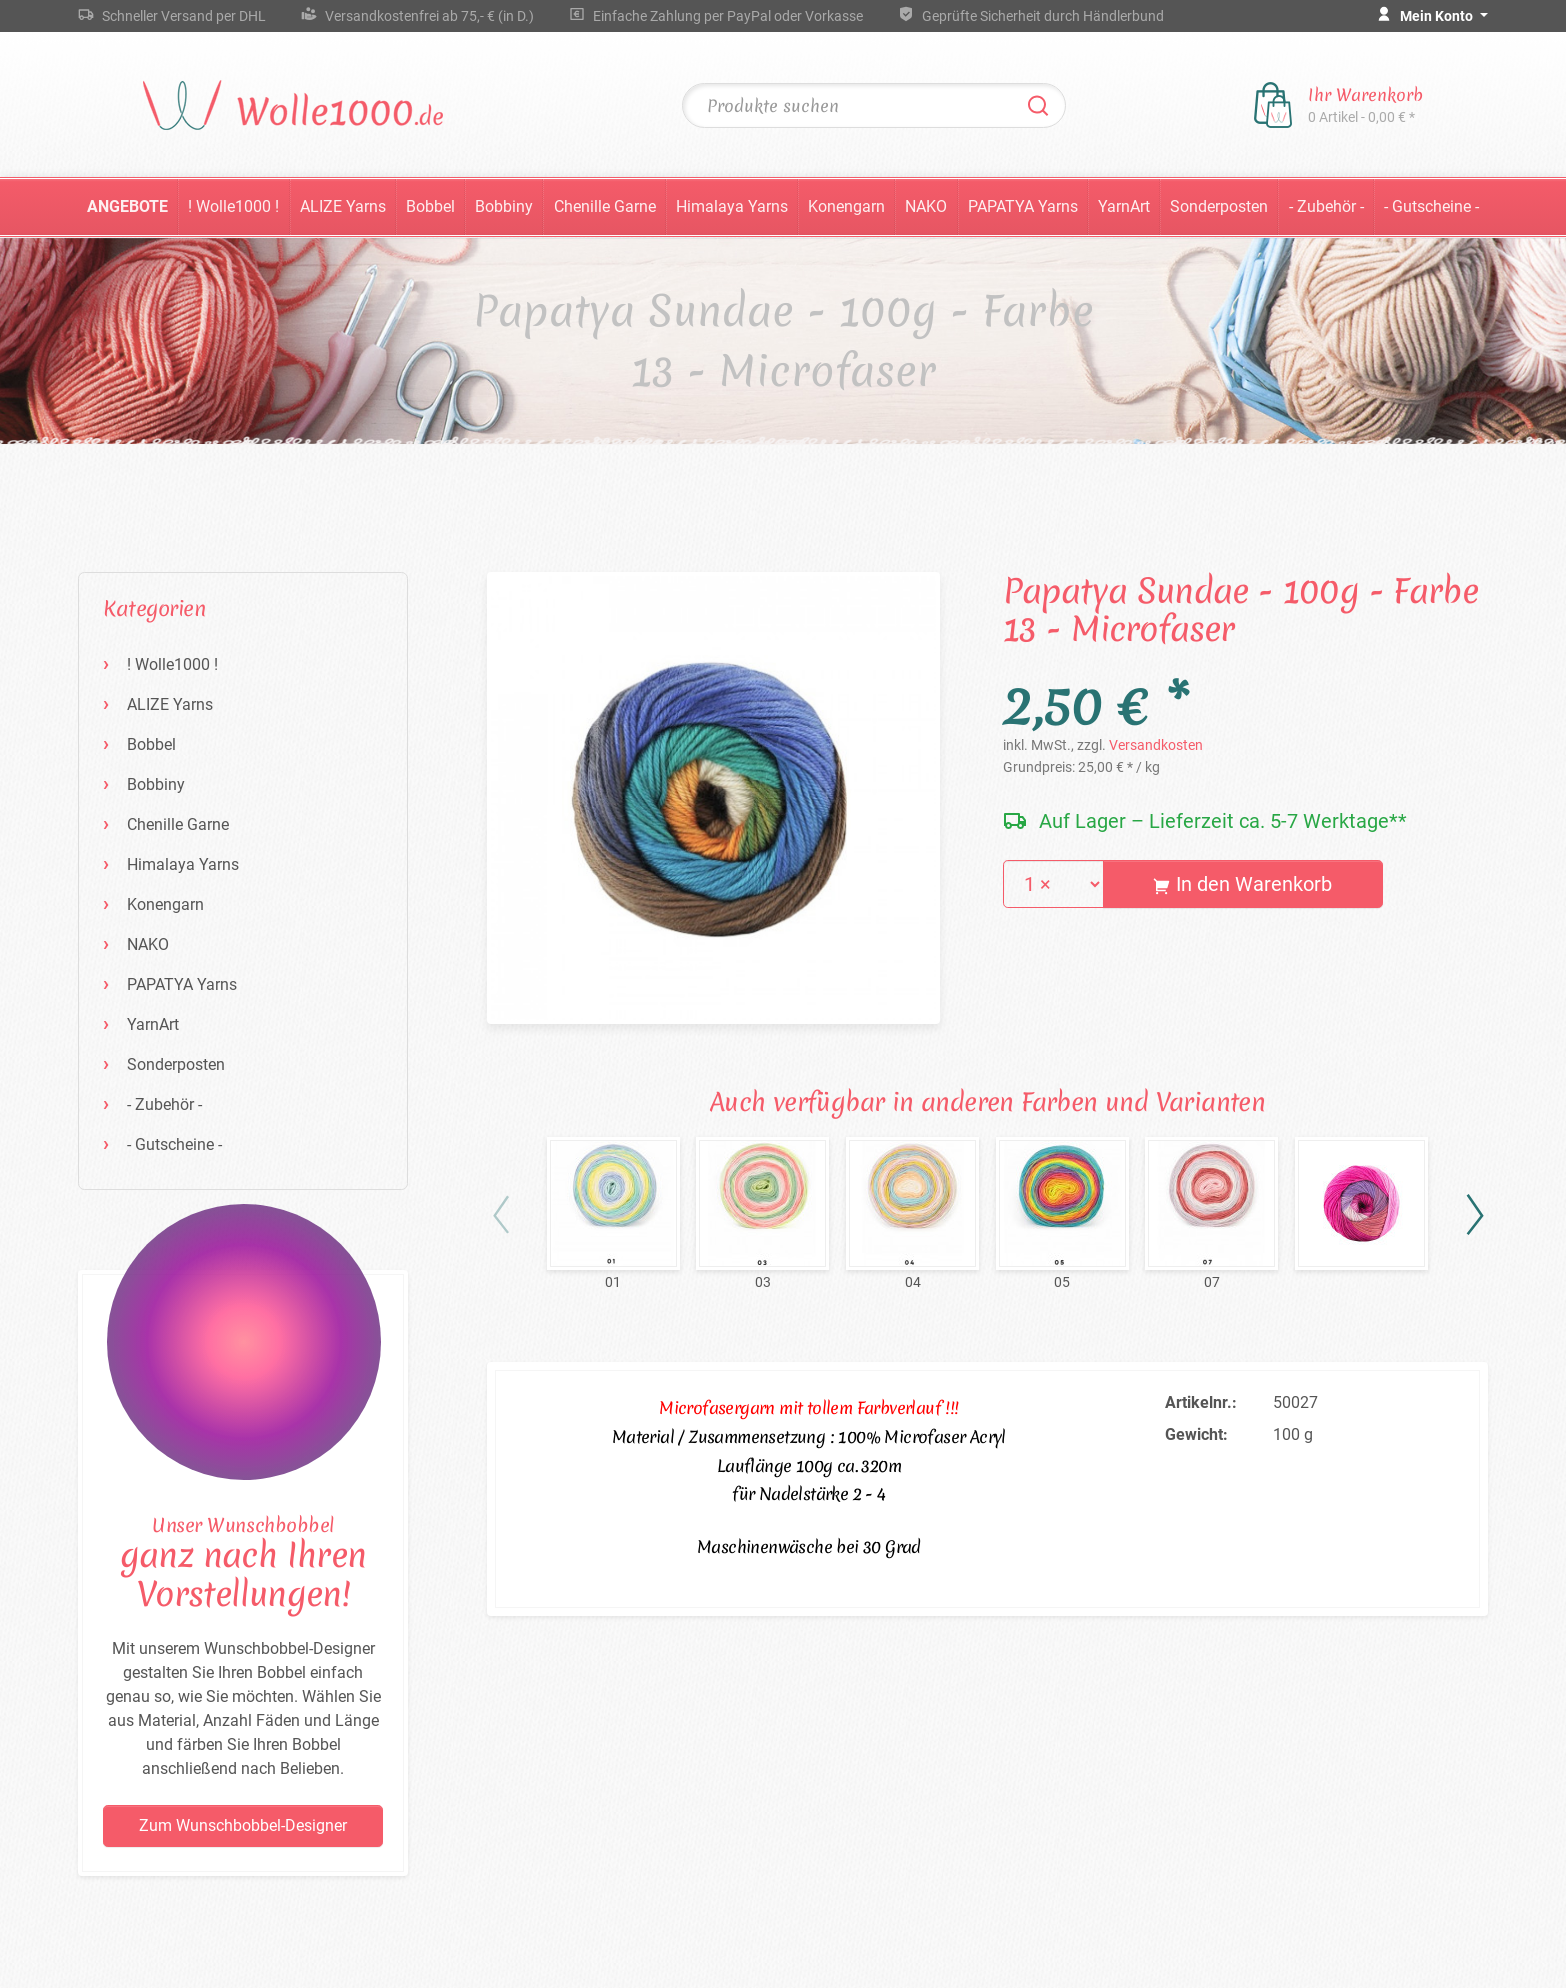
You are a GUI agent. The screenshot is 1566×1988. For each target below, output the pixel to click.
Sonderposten (1219, 206)
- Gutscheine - (1431, 206)
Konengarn (846, 206)
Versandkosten (1156, 745)
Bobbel (430, 206)
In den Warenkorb (1242, 884)
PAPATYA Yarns (1023, 206)
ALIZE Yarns (343, 206)
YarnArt (1124, 206)
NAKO (926, 206)
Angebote (127, 206)
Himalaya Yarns (732, 206)
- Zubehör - (1326, 206)
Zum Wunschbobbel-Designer (243, 1825)
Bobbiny (504, 206)
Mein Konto (1438, 16)
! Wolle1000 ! (233, 206)
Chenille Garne (605, 206)
